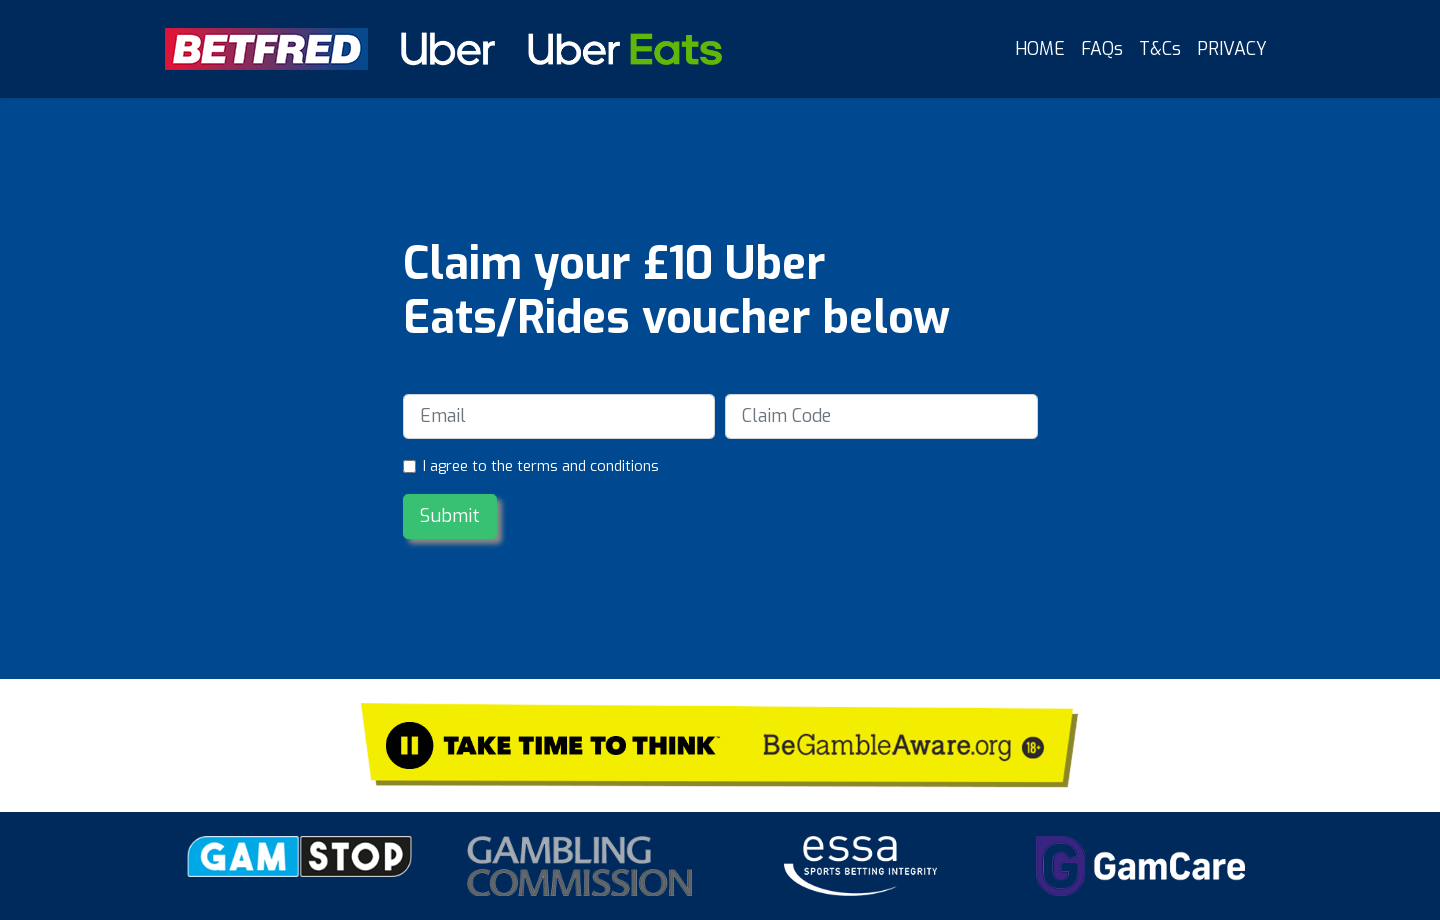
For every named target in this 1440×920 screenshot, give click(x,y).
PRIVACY (1232, 49)
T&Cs (1160, 49)
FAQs (1102, 49)
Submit (450, 516)
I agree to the (541, 466)
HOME (1040, 49)
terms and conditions (588, 466)
